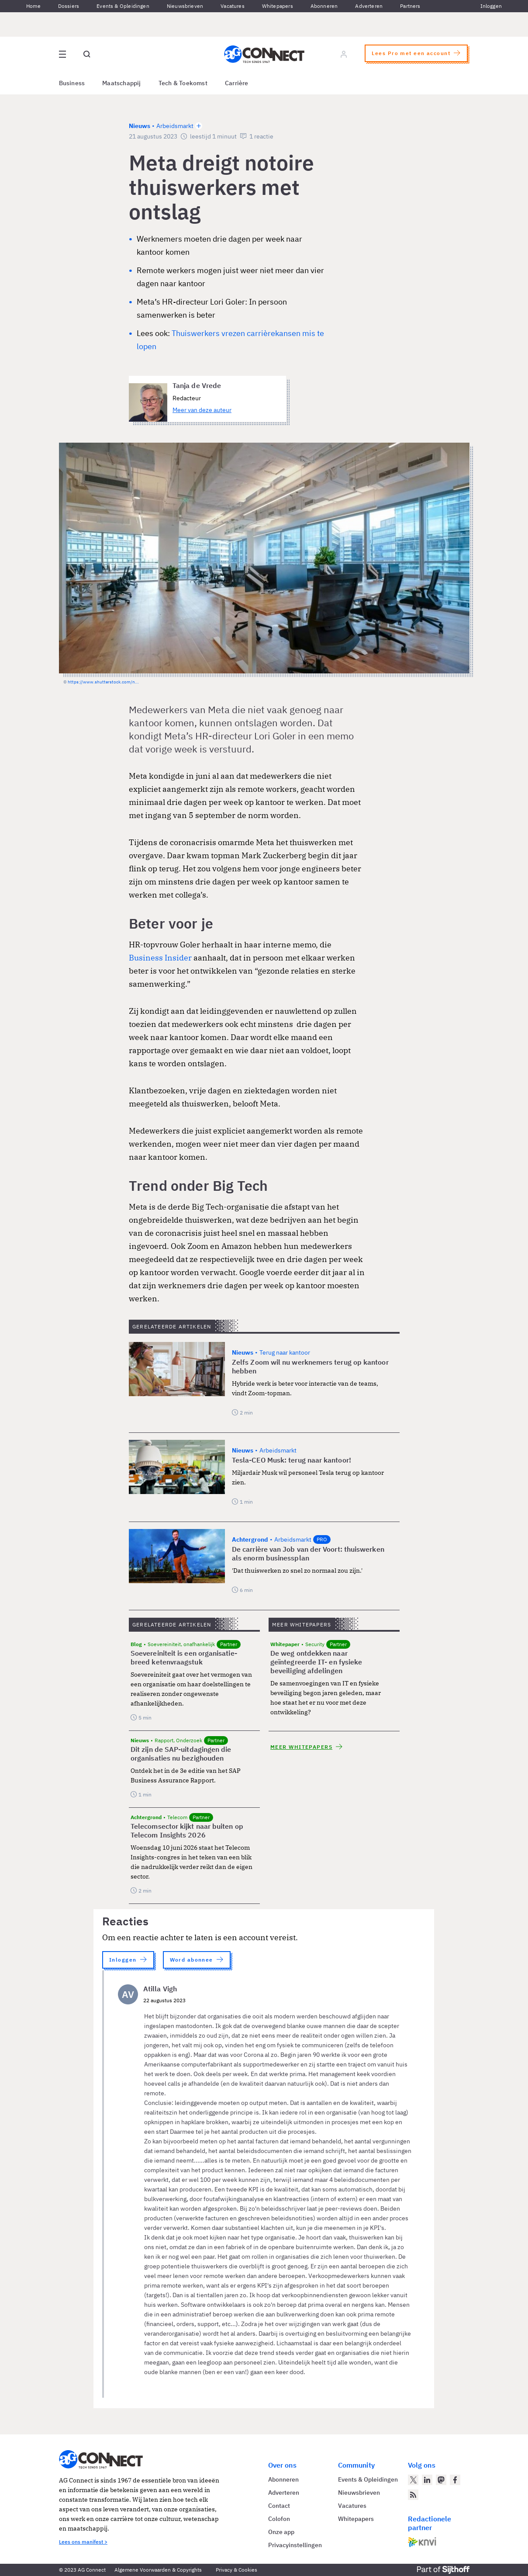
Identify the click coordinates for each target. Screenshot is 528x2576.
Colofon (279, 2519)
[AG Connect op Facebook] (455, 2480)
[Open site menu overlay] (62, 54)
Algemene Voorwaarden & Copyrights (158, 2569)
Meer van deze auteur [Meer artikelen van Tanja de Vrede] (202, 410)
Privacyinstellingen (295, 2545)
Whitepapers (277, 6)
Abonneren (324, 6)
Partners (410, 6)
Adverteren (369, 6)
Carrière (236, 83)
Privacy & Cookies (236, 2569)
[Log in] (343, 54)
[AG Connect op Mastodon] (441, 2480)
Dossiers (68, 6)
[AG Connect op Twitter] (413, 2480)
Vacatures (233, 6)
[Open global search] (86, 54)
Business (72, 83)
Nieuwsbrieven (185, 6)
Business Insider (160, 958)
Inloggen (491, 6)
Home (33, 6)
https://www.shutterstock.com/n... (103, 682)
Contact (279, 2506)
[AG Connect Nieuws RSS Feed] (413, 2494)
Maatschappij (121, 83)
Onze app (281, 2532)
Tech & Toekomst (183, 83)
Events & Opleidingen (123, 6)
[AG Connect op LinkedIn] (427, 2480)
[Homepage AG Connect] (264, 54)
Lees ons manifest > (83, 2541)
